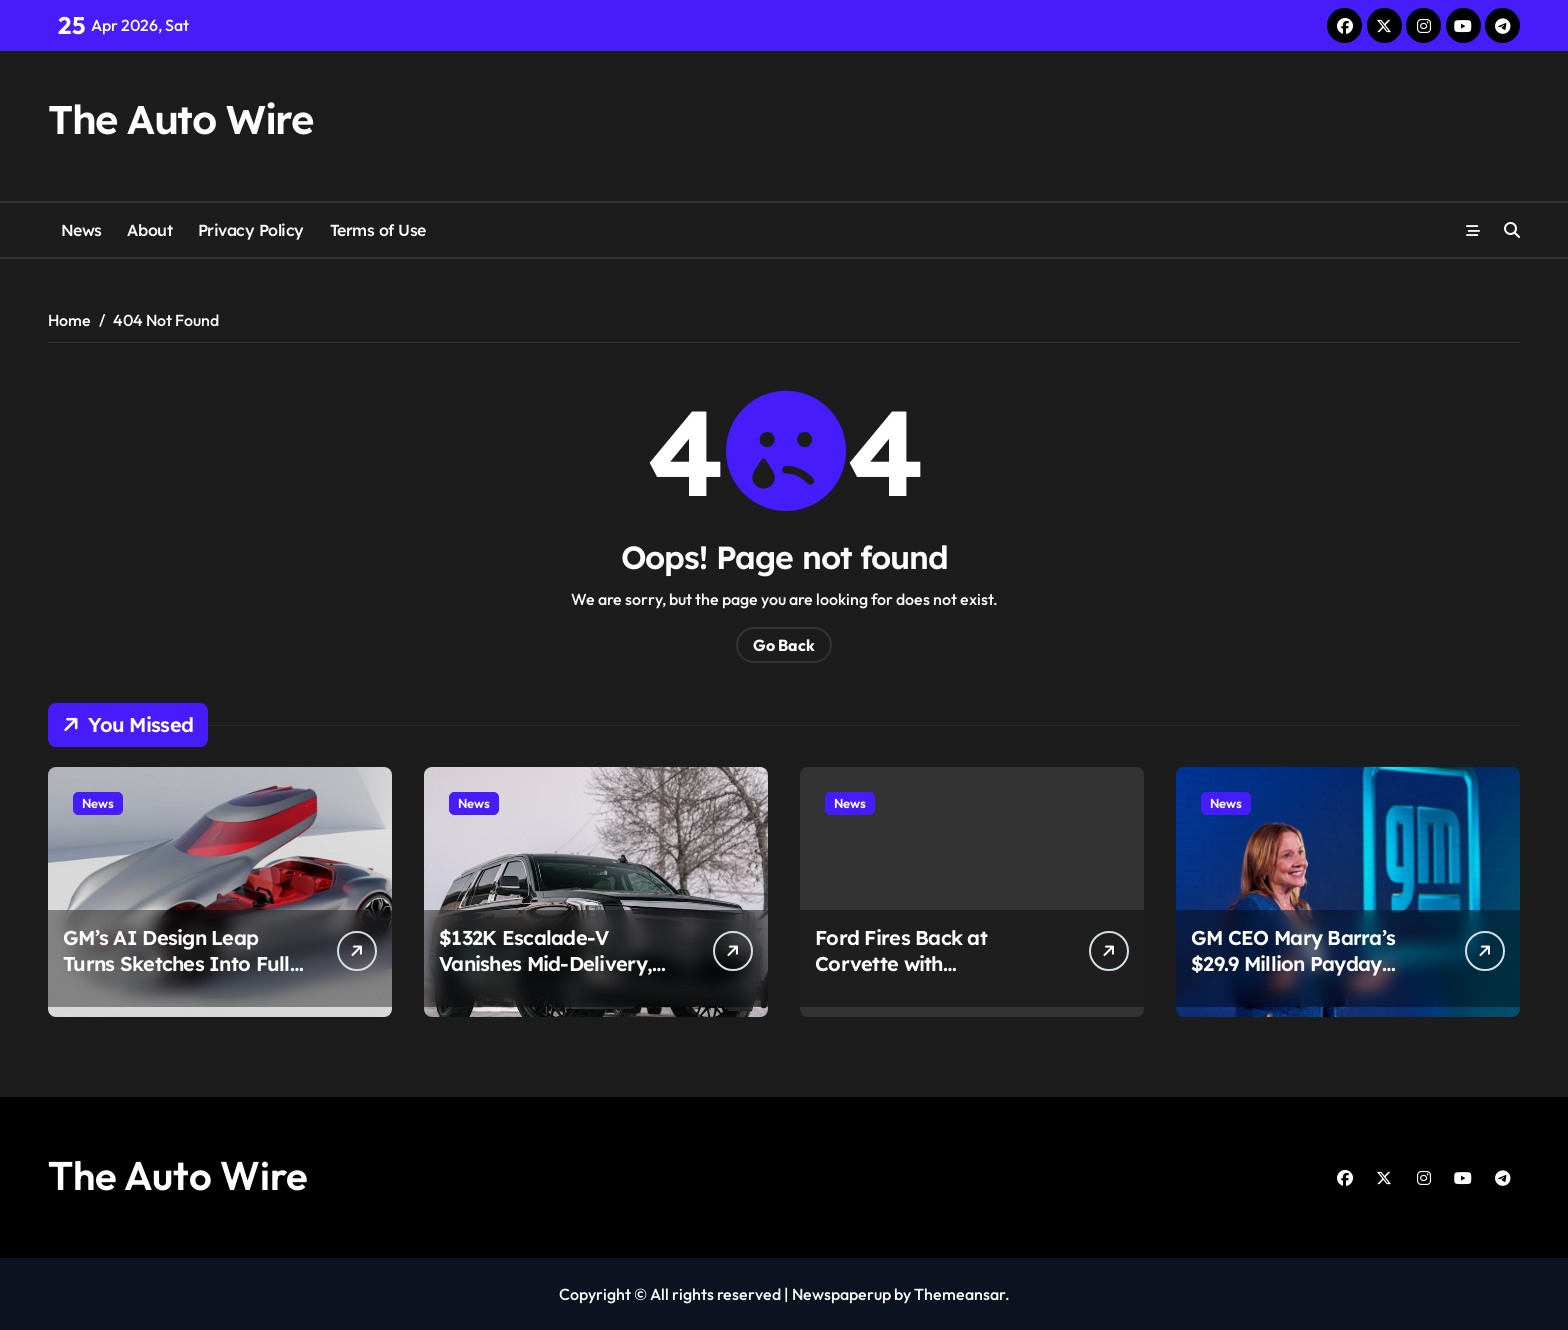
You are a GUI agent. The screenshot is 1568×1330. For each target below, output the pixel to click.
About (149, 230)
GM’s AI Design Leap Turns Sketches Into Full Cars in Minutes (176, 963)
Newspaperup (841, 1294)
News (81, 230)
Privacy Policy (251, 230)
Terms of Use (378, 230)
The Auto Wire (180, 119)
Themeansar (959, 1294)
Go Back (784, 645)
